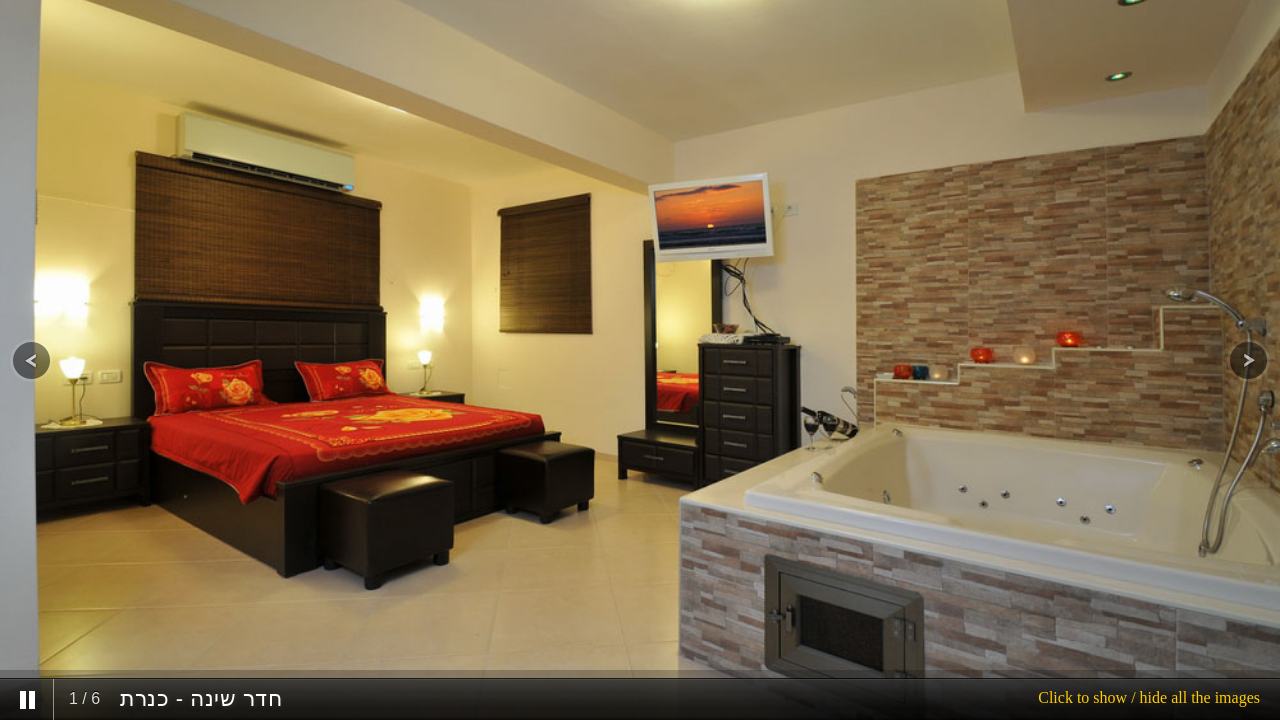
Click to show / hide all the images (1149, 697)
